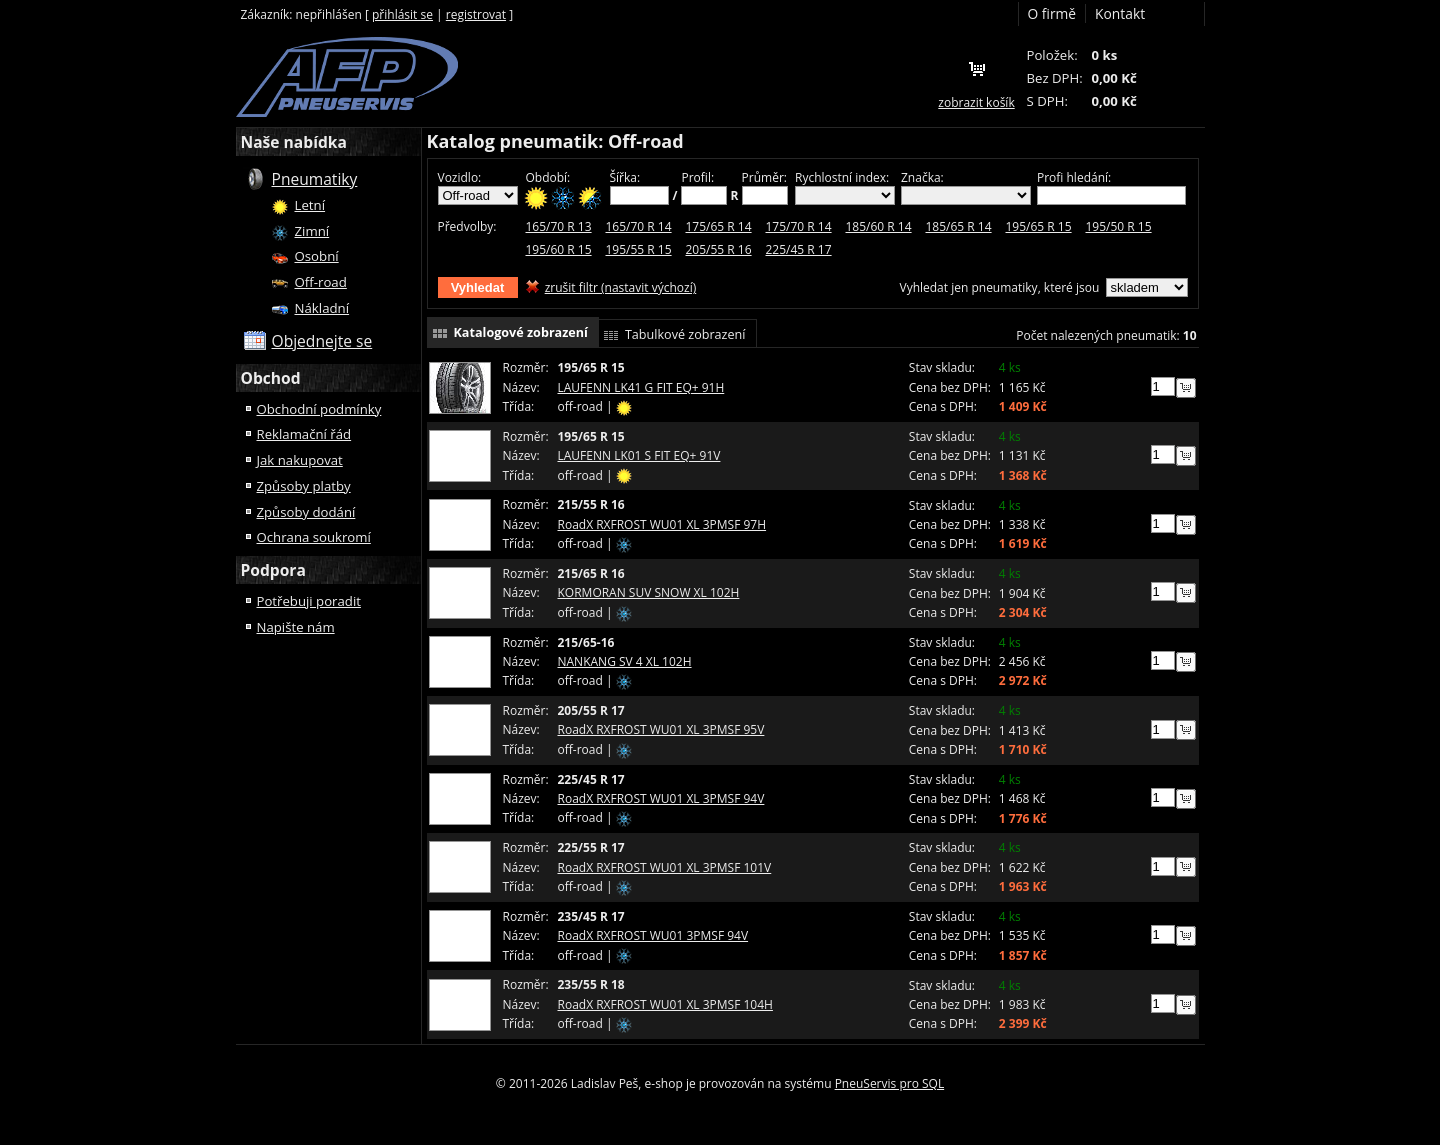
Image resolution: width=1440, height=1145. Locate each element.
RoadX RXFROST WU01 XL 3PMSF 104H (665, 1004)
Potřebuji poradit (309, 601)
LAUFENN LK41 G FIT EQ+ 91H (641, 387)
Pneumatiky (315, 179)
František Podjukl (347, 77)
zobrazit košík (976, 102)
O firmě (1052, 13)
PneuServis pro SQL (890, 1083)
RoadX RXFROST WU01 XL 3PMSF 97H (662, 524)
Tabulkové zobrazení (685, 334)
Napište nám (296, 627)
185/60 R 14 (879, 226)
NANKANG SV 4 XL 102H (625, 661)
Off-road (321, 282)
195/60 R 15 (559, 249)
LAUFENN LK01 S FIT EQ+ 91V (639, 455)
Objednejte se (322, 341)
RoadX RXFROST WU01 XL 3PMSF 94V (661, 798)
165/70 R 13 (559, 226)
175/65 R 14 (719, 226)
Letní (310, 205)
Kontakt (1120, 13)
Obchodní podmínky (319, 409)
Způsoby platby (304, 486)
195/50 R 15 (1119, 226)
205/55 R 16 (719, 249)
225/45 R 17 (799, 249)
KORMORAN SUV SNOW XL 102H (649, 592)
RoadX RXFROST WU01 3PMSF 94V (653, 935)
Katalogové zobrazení (521, 332)
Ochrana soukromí (314, 537)
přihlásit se (402, 14)
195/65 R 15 (1039, 226)
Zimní (312, 231)
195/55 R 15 (639, 249)
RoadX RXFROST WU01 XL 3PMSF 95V (661, 729)
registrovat (476, 14)
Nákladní (322, 308)
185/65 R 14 (959, 226)
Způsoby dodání (306, 512)
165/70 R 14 (639, 226)
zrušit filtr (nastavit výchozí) (621, 287)
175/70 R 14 (799, 226)
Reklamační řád (304, 434)
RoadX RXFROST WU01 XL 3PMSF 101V (665, 867)
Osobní (317, 256)
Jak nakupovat (300, 460)
